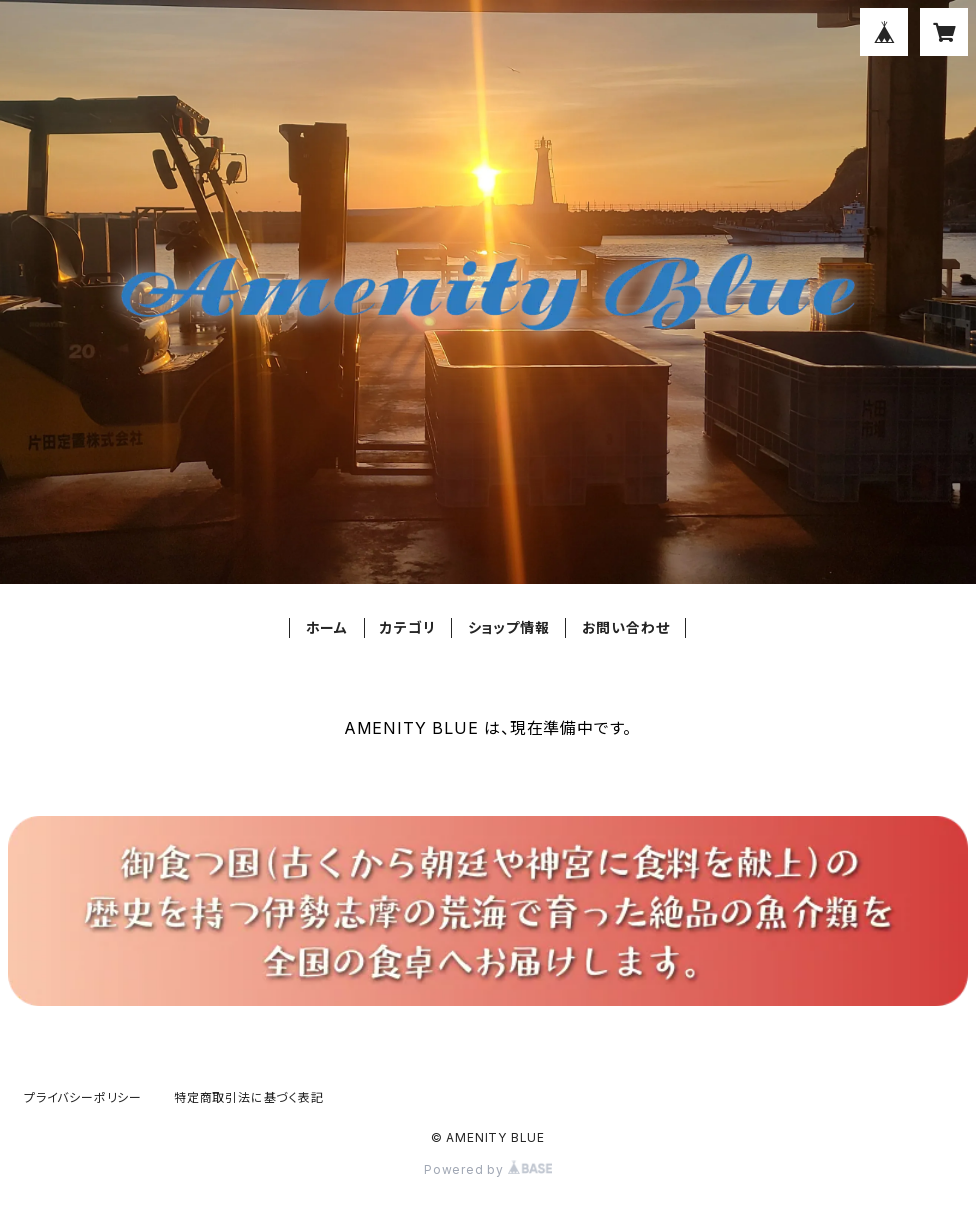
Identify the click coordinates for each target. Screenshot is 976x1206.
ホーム (327, 627)
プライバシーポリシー (83, 1097)
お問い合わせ (626, 627)
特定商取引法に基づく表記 (249, 1097)
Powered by (488, 1169)
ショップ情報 (509, 627)
